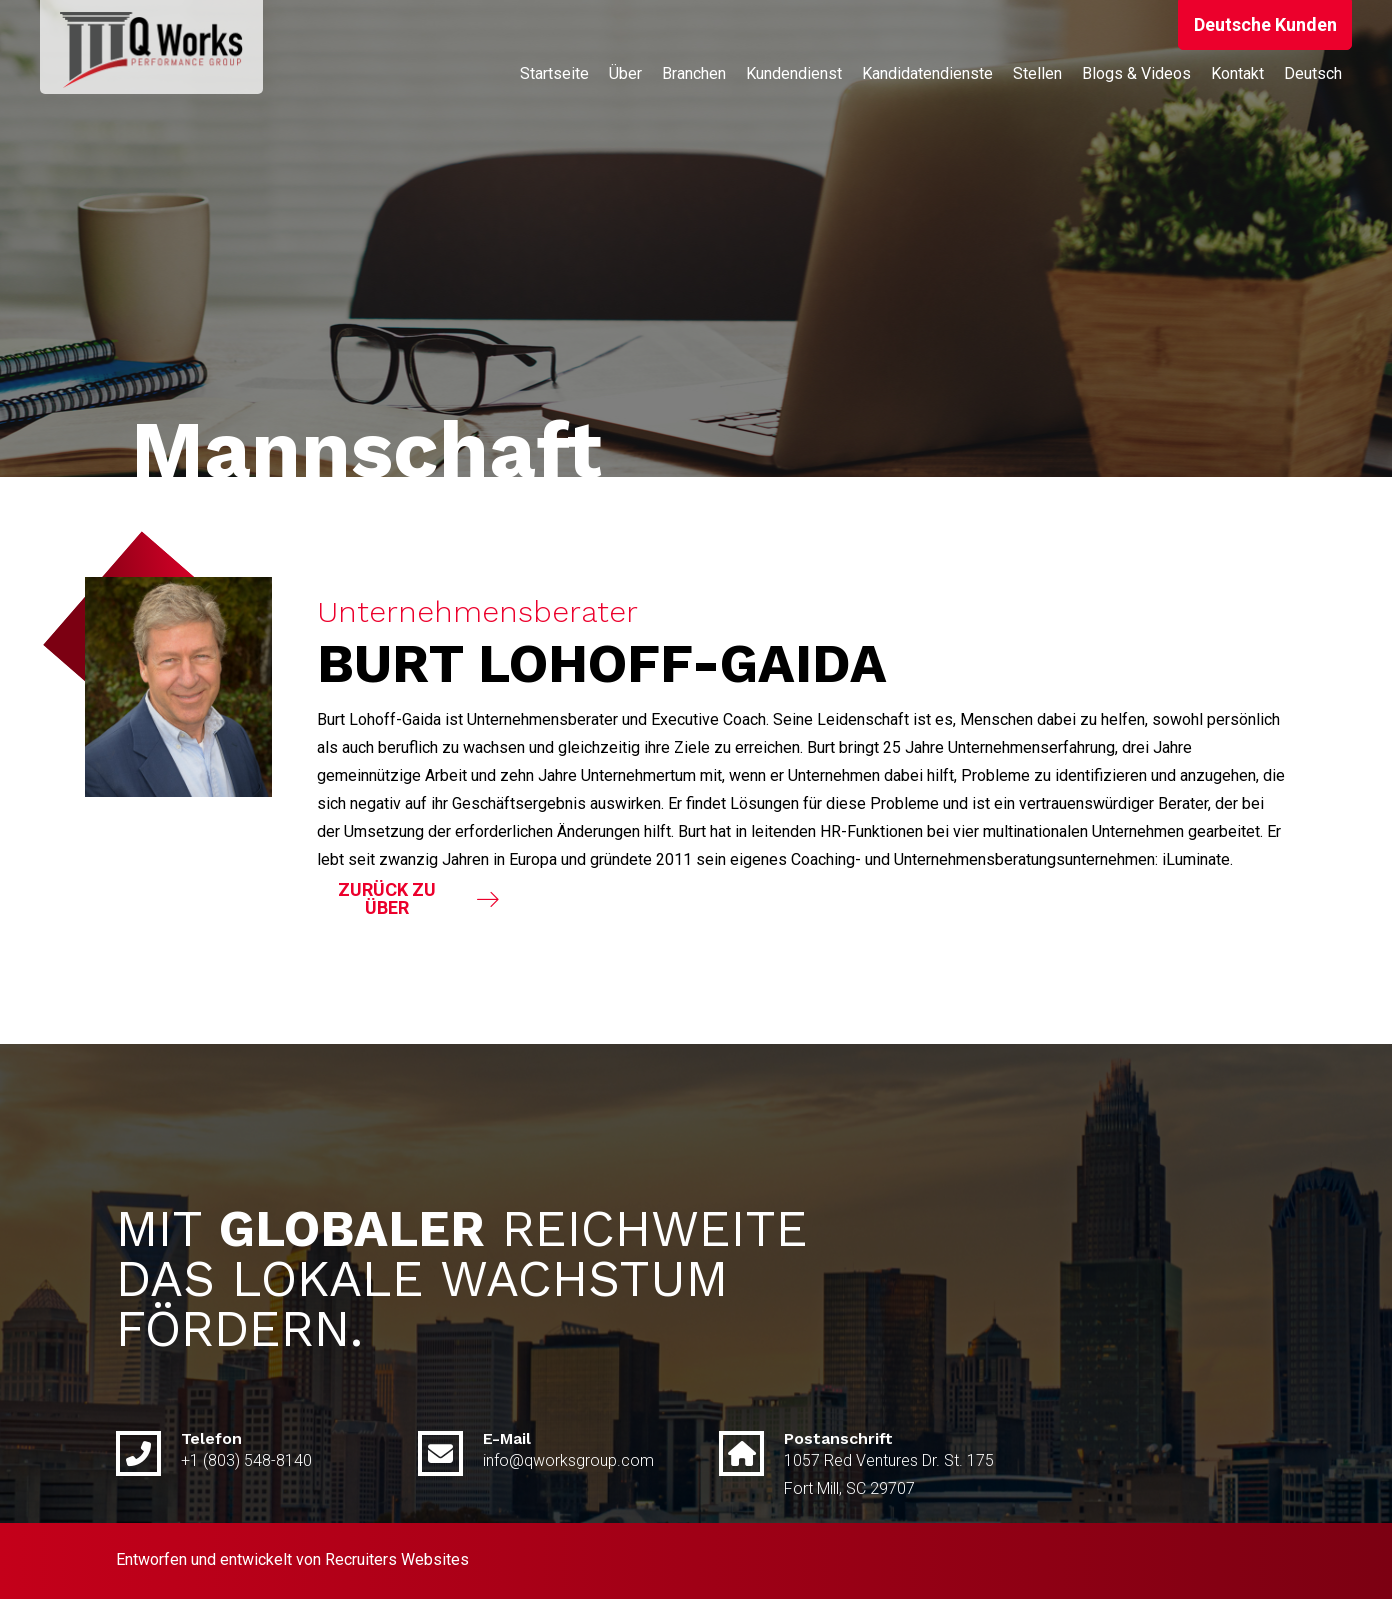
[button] (1265, 25)
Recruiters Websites (397, 1559)
